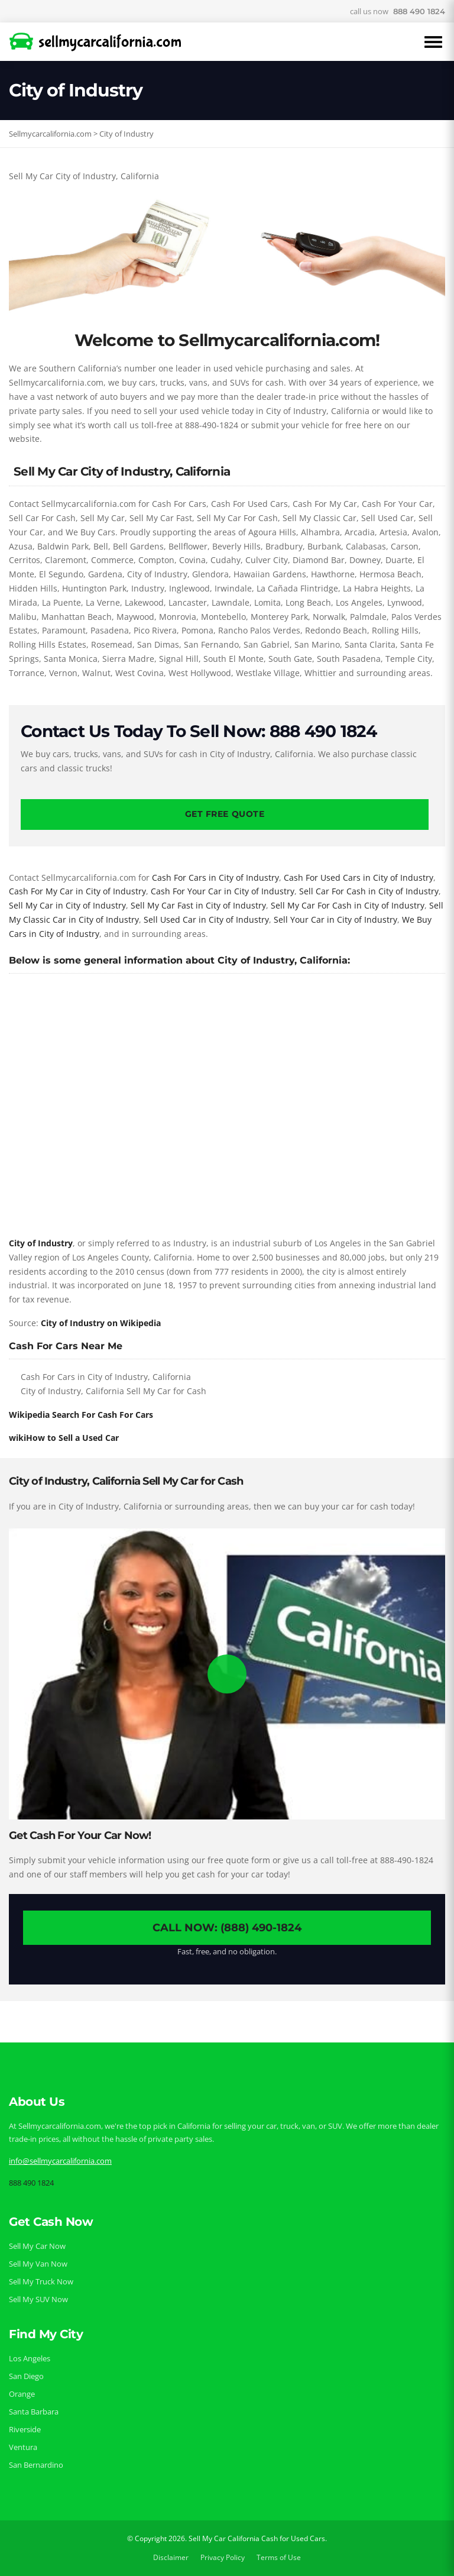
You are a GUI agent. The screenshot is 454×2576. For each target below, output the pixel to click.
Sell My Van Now (38, 2263)
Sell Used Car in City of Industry (206, 919)
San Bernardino (36, 2464)
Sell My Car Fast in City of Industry (198, 905)
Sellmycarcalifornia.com (50, 133)
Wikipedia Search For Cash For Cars (81, 1414)
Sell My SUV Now (38, 2299)
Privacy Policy (222, 2557)
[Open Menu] (433, 42)
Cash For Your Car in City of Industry (222, 891)
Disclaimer (171, 2557)
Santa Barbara (34, 2411)
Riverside (25, 2429)
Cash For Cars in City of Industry (215, 877)
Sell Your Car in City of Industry (335, 919)
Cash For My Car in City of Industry (77, 891)
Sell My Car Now (37, 2246)
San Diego (26, 2376)
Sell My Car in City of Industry (67, 905)
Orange (22, 2393)
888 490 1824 (419, 11)
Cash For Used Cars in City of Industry (358, 877)
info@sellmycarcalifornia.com (60, 2160)
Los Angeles (29, 2358)
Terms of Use (279, 2557)
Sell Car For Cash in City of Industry (369, 891)
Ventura (23, 2447)
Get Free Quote (225, 814)
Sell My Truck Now (41, 2281)
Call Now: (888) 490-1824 (227, 1927)
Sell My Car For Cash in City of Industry (347, 905)
